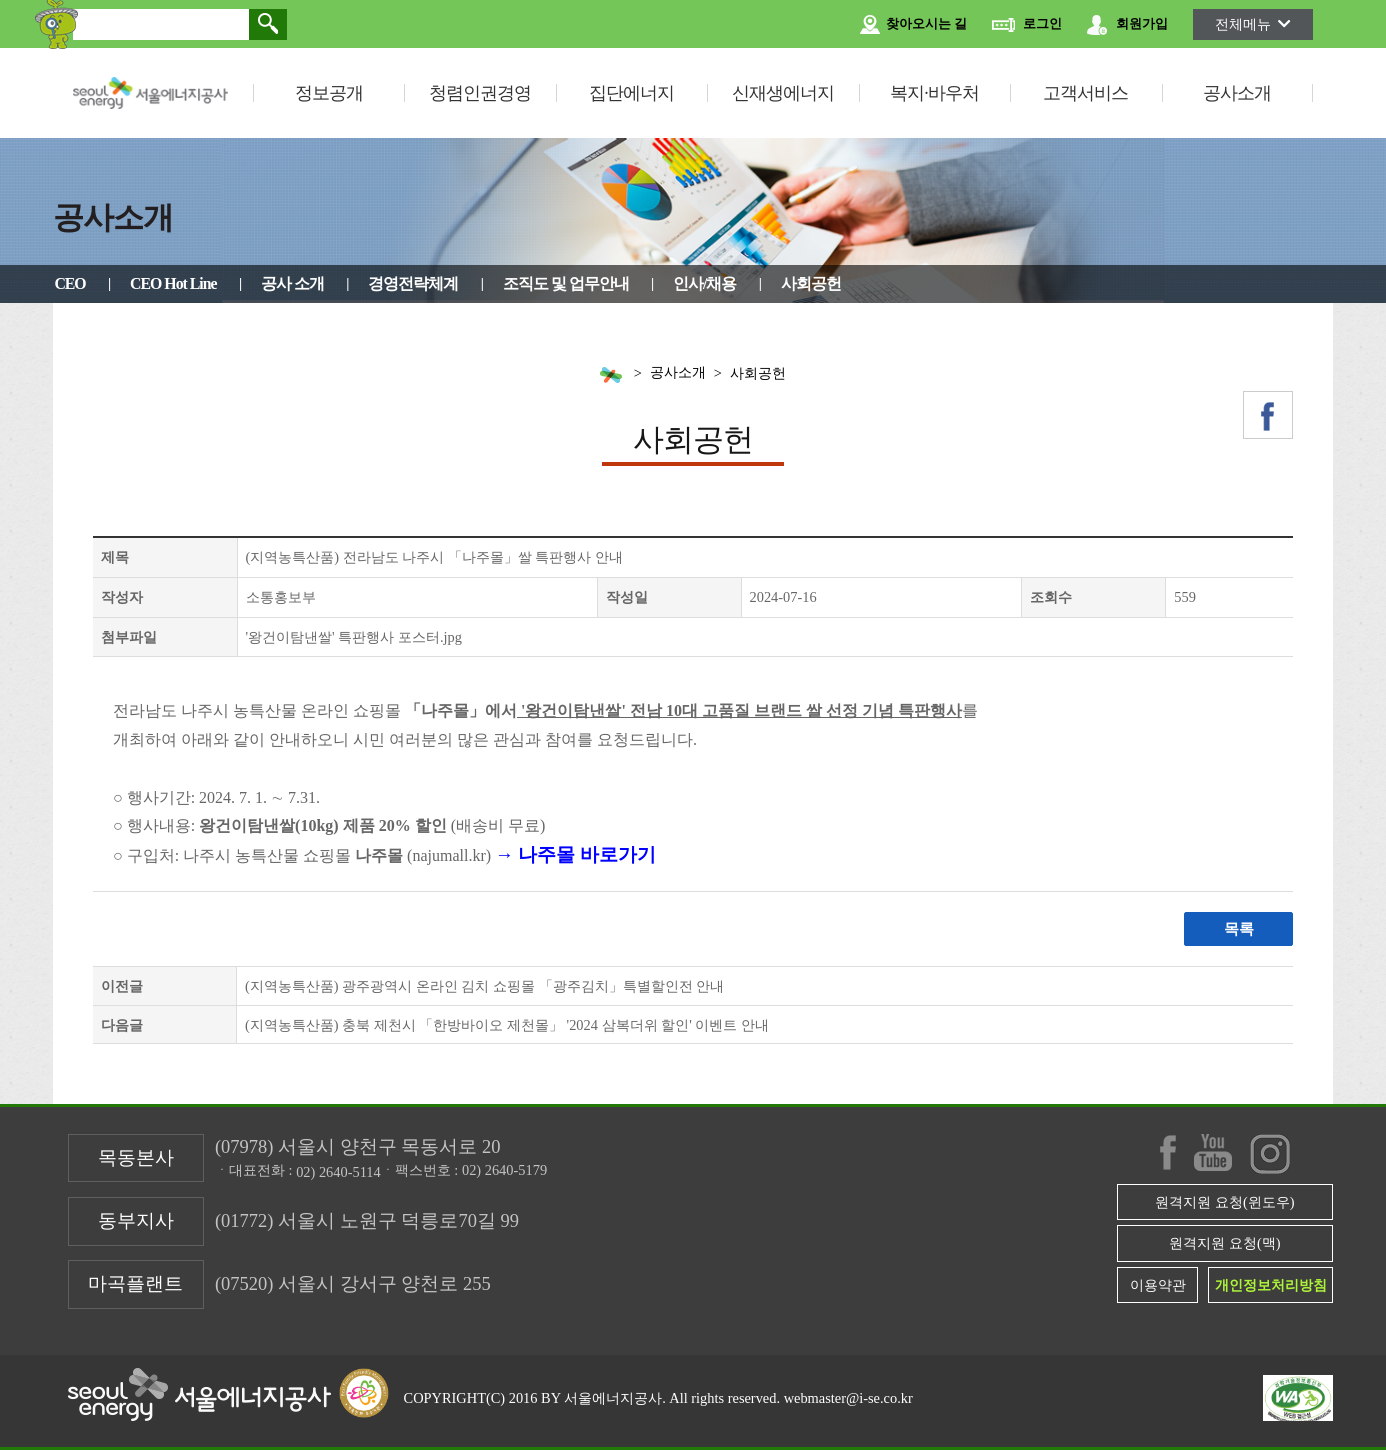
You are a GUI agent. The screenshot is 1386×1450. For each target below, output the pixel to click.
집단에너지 (631, 93)
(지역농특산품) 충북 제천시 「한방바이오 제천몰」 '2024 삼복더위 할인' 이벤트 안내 (507, 1025)
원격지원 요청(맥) (1224, 1243)
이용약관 (1158, 1285)
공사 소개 (292, 283)
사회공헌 (811, 283)
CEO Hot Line (173, 283)
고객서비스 (1085, 93)
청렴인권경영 (480, 93)
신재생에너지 (783, 93)
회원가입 (1127, 25)
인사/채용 (704, 283)
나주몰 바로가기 (587, 854)
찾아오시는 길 (913, 25)
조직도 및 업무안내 (566, 283)
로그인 (1027, 25)
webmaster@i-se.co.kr (848, 1398)
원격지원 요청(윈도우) (1224, 1202)
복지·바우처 (934, 93)
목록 (1239, 929)
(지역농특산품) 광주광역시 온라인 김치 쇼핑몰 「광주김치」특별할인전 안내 (484, 986)
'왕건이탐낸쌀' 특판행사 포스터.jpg (354, 637)
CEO (69, 283)
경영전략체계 (413, 283)
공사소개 (1237, 93)
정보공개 (329, 93)
